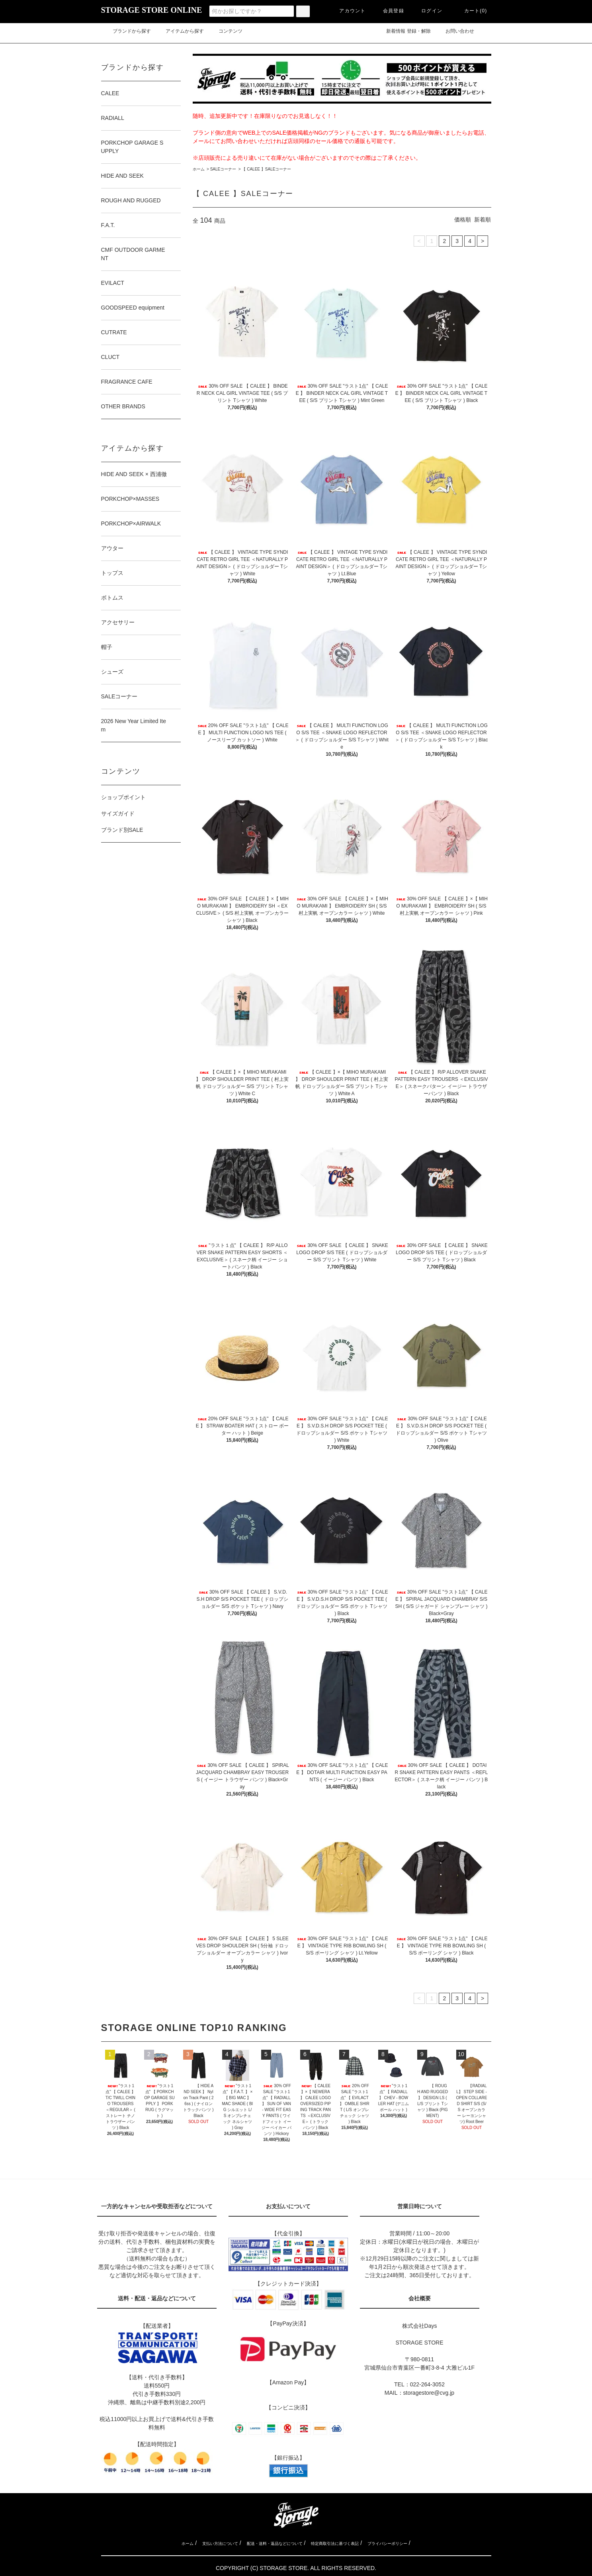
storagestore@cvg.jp (429, 2393)
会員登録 (388, 11)
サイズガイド (118, 813)
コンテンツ (225, 31)
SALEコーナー (223, 169)
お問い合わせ (460, 31)
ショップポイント (123, 797)
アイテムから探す (180, 31)
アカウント (347, 11)
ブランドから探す (127, 31)
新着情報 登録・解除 (403, 31)
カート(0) (471, 11)
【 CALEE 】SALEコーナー (266, 169)
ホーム (199, 169)
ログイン (427, 11)
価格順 (462, 219)
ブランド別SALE (122, 830)
